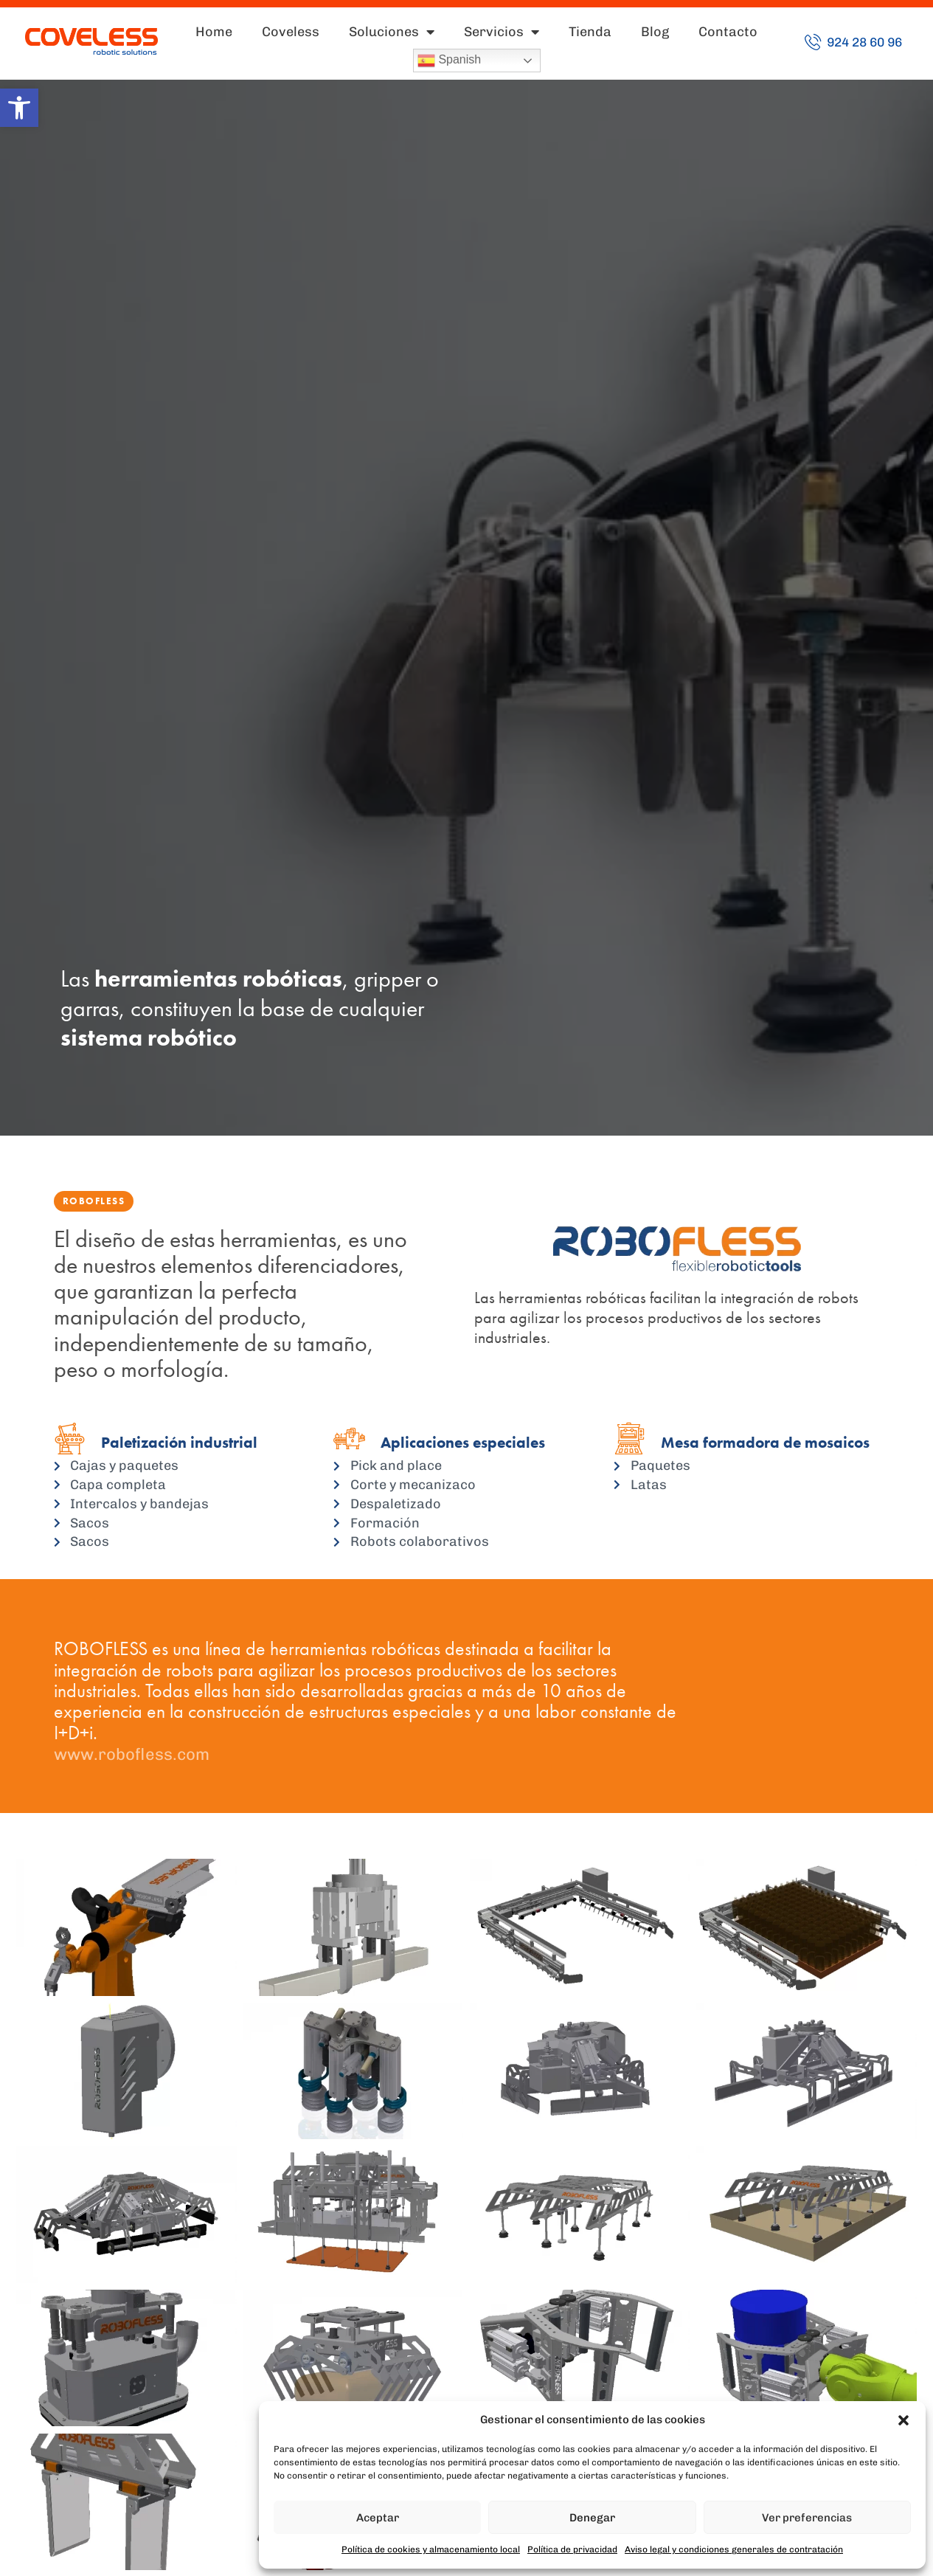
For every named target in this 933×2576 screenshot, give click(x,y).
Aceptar (377, 2517)
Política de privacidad (572, 2549)
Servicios (501, 32)
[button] (19, 108)
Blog (655, 32)
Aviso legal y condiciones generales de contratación (734, 2549)
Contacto (727, 32)
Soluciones (391, 32)
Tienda (590, 32)
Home (213, 32)
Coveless (290, 32)
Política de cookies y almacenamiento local (430, 2549)
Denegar (592, 2517)
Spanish (449, 60)
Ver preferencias (807, 2517)
